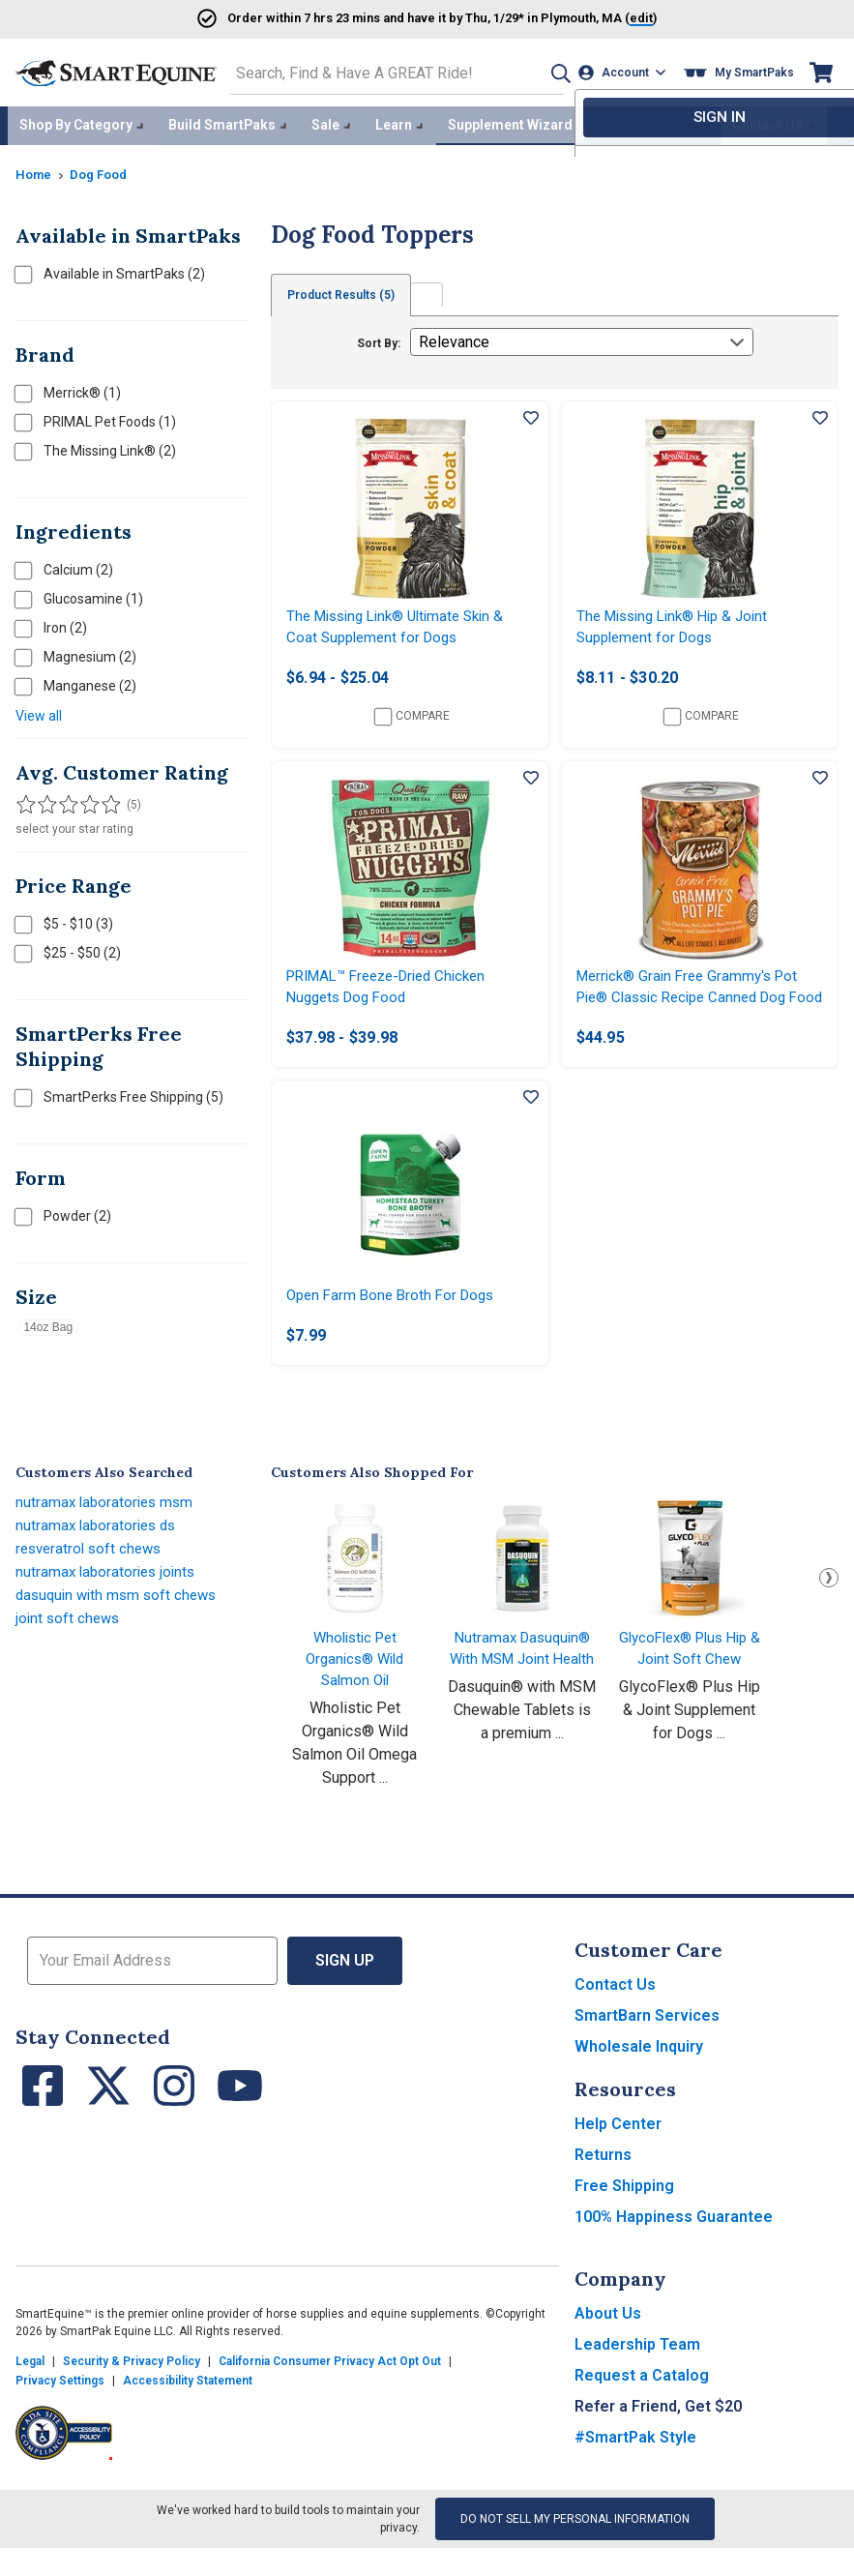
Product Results (344, 290)
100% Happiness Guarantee (673, 2244)
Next (829, 1605)
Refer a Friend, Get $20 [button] (658, 2434)
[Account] (625, 71)
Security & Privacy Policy (131, 2389)
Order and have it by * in (378, 17)
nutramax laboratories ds (99, 1553)
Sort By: (378, 338)
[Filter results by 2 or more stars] (44, 800)
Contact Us (615, 2012)
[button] (551, 71)
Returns (603, 2183)
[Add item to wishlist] (531, 414)
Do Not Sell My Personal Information (575, 2547)
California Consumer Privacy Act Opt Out (330, 2389)
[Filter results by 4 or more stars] (83, 800)
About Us (607, 2341)
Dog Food (104, 169)
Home (34, 169)
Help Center (618, 2152)
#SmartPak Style (635, 2465)
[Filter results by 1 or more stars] (25, 800)
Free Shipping (624, 2214)
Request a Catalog (641, 2403)
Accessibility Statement (187, 2408)
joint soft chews (69, 1646)
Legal (29, 2389)
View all (38, 711)
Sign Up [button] (344, 1988)
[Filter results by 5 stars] (102, 800)
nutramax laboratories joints (108, 1599)
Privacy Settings (59, 2408)
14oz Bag (48, 1322)
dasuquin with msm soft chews (120, 1623)
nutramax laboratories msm (107, 1530)
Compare (412, 716)
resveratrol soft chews (92, 1576)
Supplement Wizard (510, 122)
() (613, 17)
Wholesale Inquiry (638, 2074)
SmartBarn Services (647, 2043)
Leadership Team (637, 2372)
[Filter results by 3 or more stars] (64, 800)
